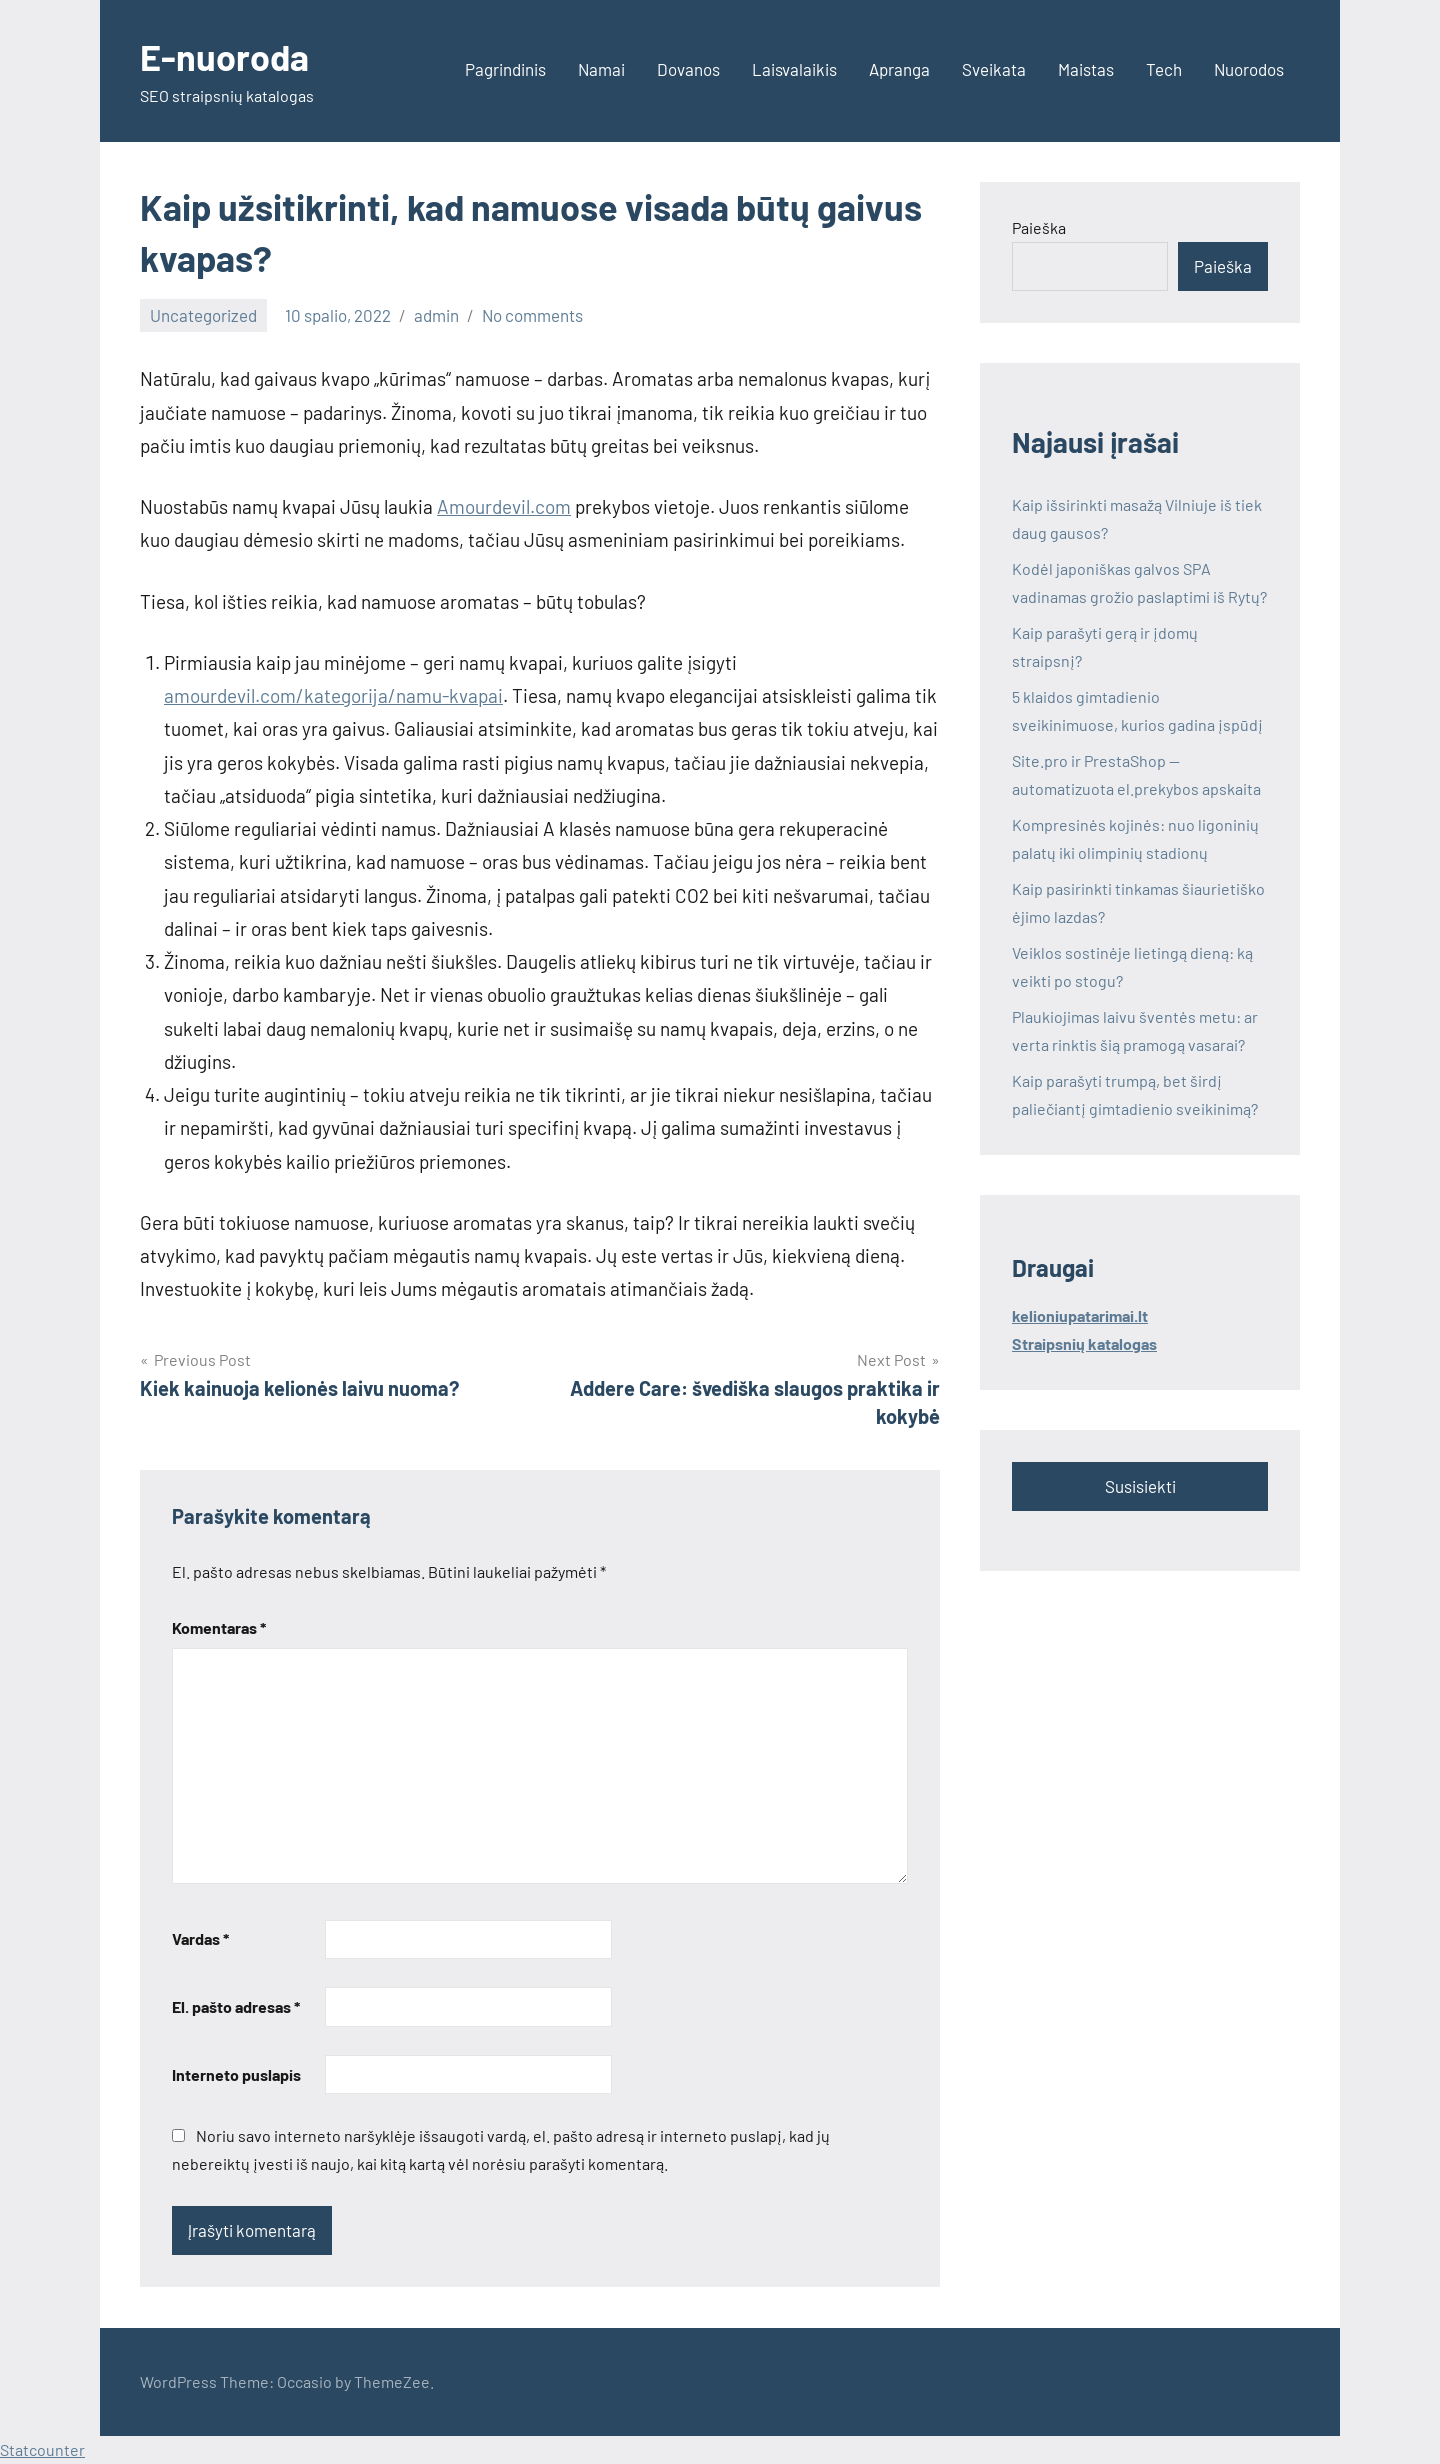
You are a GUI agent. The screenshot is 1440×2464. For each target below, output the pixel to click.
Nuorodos (1249, 69)
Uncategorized (203, 315)
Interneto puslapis (236, 2074)
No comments (532, 315)
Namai (601, 69)
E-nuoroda (224, 56)
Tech (1164, 69)
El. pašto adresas (236, 2006)
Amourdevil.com (504, 506)
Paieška (1039, 227)
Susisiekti (1140, 1486)
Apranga (899, 69)
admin (436, 315)
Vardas (200, 1938)
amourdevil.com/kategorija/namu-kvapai (333, 695)
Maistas (1086, 69)
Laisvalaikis (794, 69)
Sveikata (994, 69)
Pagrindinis (505, 69)
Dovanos (688, 69)
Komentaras (219, 1627)
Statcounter (42, 2449)
